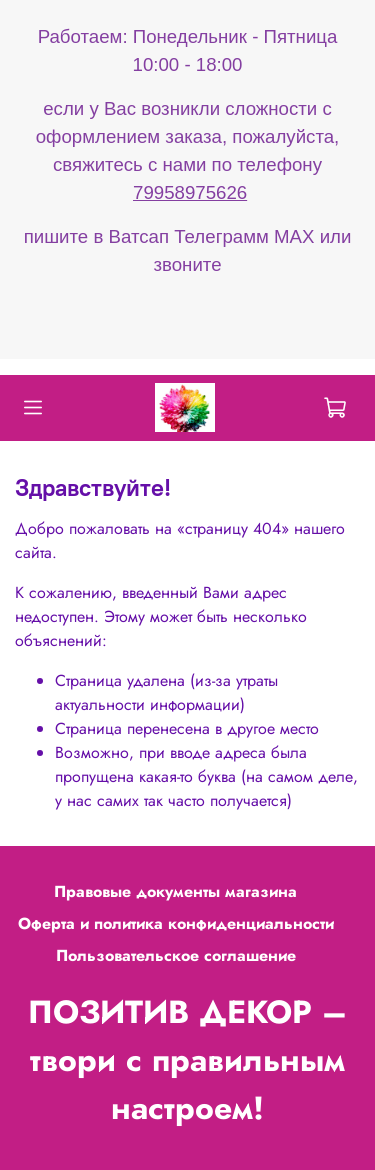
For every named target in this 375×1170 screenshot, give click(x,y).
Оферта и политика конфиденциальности (176, 923)
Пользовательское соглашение (176, 955)
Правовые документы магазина (175, 891)
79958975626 (190, 192)
